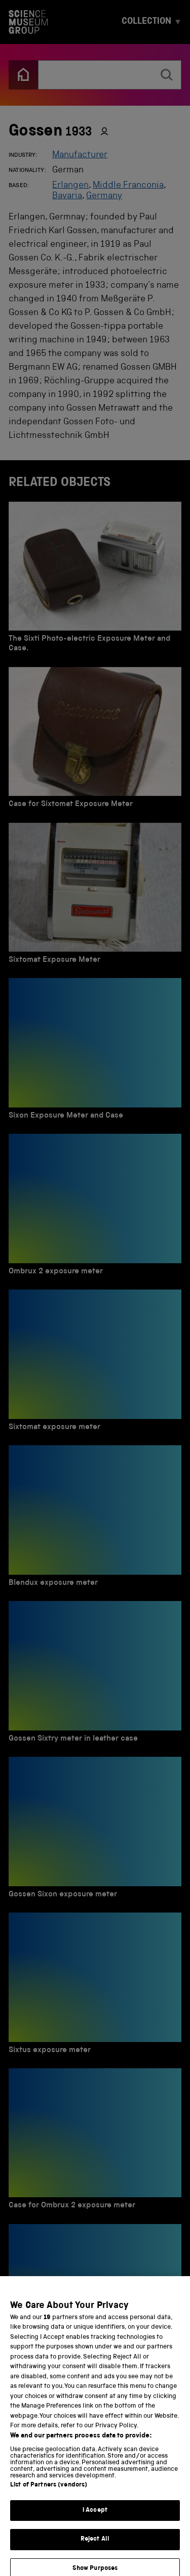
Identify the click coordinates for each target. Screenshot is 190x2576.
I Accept (95, 2518)
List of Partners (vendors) (48, 2493)
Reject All (95, 2547)
